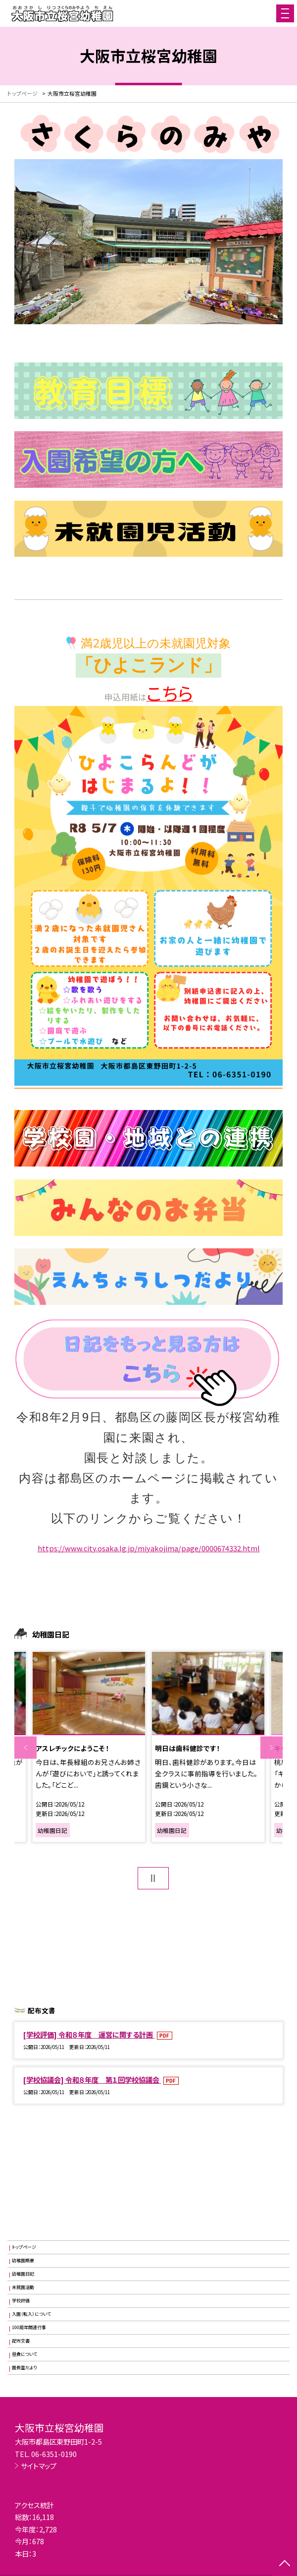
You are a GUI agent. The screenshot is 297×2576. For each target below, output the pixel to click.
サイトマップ (38, 2465)
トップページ (24, 2247)
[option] (89, 1746)
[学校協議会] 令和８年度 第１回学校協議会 (92, 2079)
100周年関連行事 (29, 2327)
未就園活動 (23, 2287)
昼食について (24, 2354)
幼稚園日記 (23, 2274)
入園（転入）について (31, 2314)
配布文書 (21, 2341)
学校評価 (21, 2300)
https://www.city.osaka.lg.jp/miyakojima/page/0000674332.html (149, 1548)
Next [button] (271, 1748)
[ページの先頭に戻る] (284, 2564)
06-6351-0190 (54, 2454)
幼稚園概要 (23, 2260)
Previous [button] (25, 1748)
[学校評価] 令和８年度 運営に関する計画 (88, 2034)
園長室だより (24, 2367)
